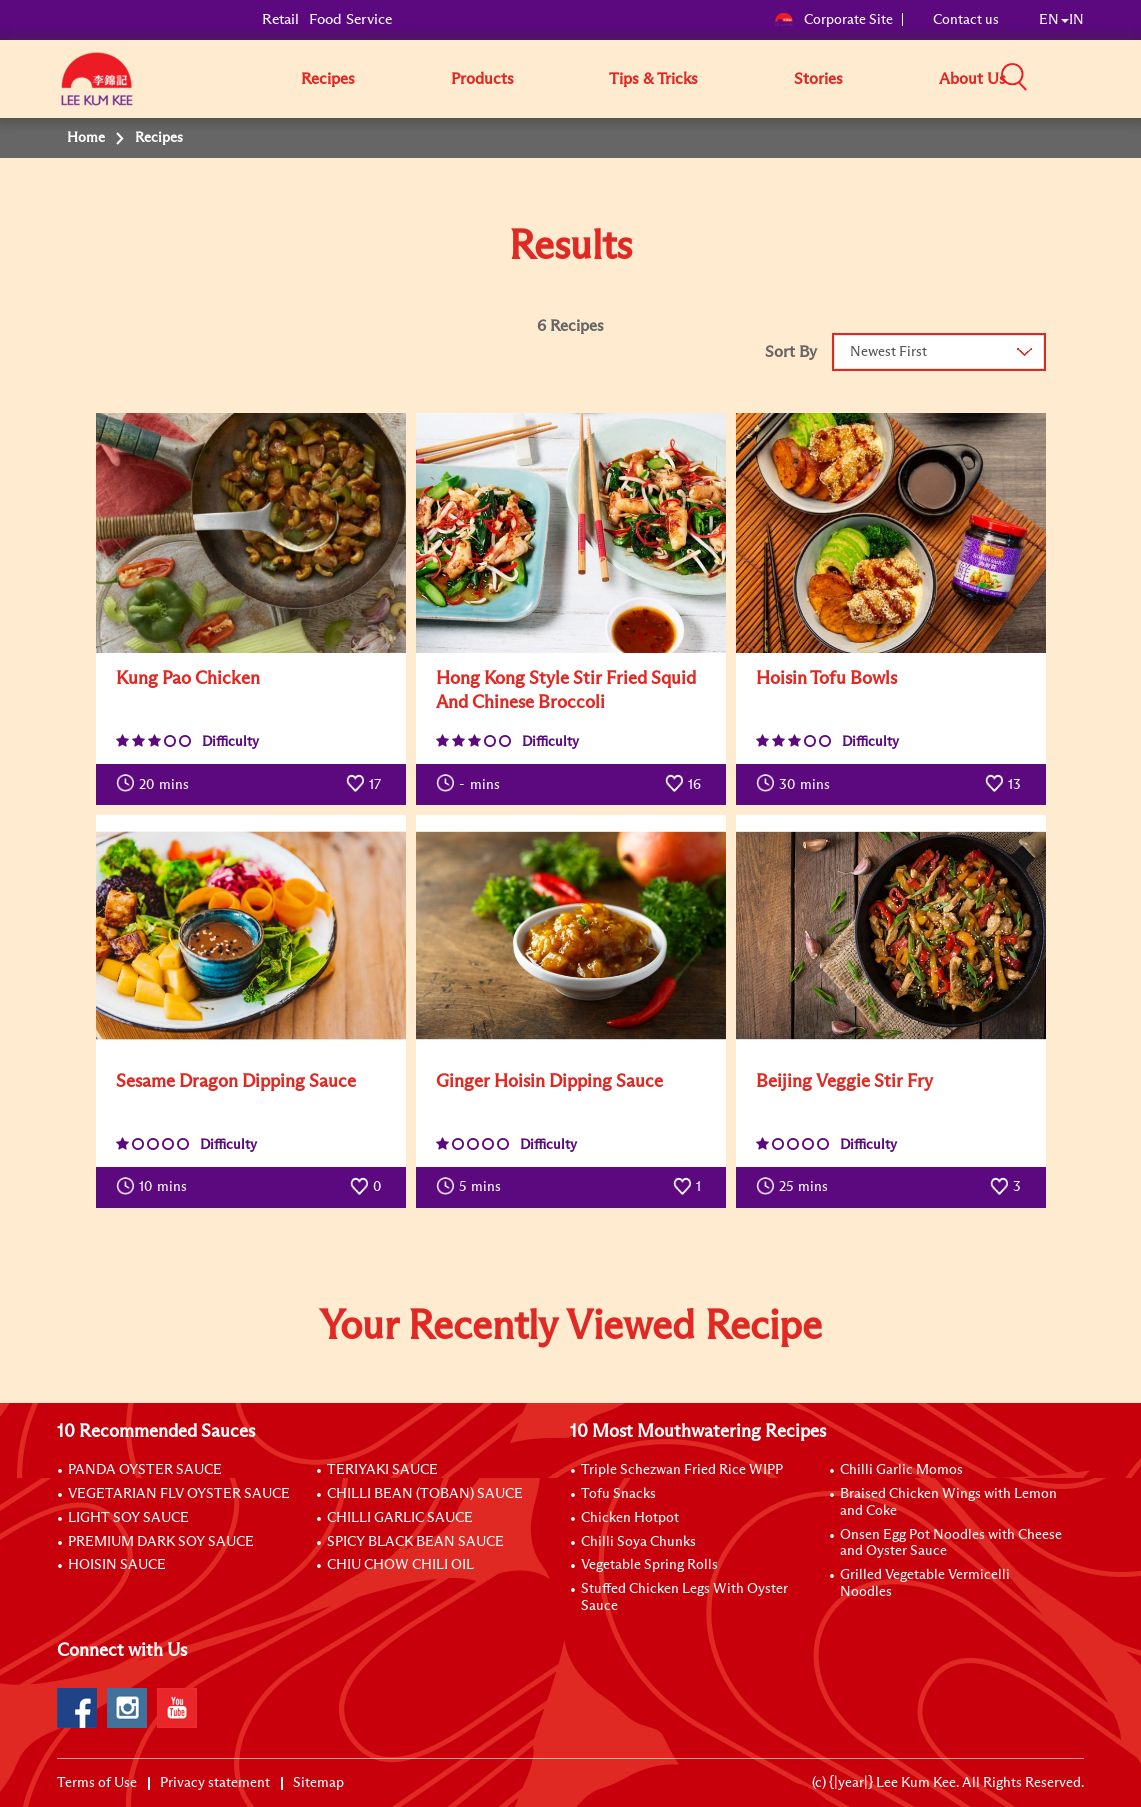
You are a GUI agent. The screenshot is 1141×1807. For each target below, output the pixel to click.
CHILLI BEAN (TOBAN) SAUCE (425, 1494)
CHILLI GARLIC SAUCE (400, 1518)
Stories (818, 79)
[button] (1091, 78)
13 (1003, 783)
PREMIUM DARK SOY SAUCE (161, 1542)
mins (152, 783)
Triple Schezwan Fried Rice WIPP (682, 1470)
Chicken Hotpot (630, 1518)
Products (482, 79)
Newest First (888, 352)
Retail (280, 19)
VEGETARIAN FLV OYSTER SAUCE (179, 1494)
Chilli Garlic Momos (901, 1470)
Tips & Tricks (653, 79)
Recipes (328, 79)
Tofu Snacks (618, 1494)
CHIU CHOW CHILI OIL (400, 1565)
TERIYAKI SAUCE (382, 1470)
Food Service (350, 19)
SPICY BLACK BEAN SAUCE (415, 1542)
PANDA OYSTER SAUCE (145, 1470)
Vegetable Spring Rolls (649, 1565)
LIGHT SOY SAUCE (128, 1518)
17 (363, 783)
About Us (972, 79)
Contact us (966, 20)
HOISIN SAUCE (117, 1565)
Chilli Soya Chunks (638, 1542)
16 (683, 783)
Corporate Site (833, 20)
